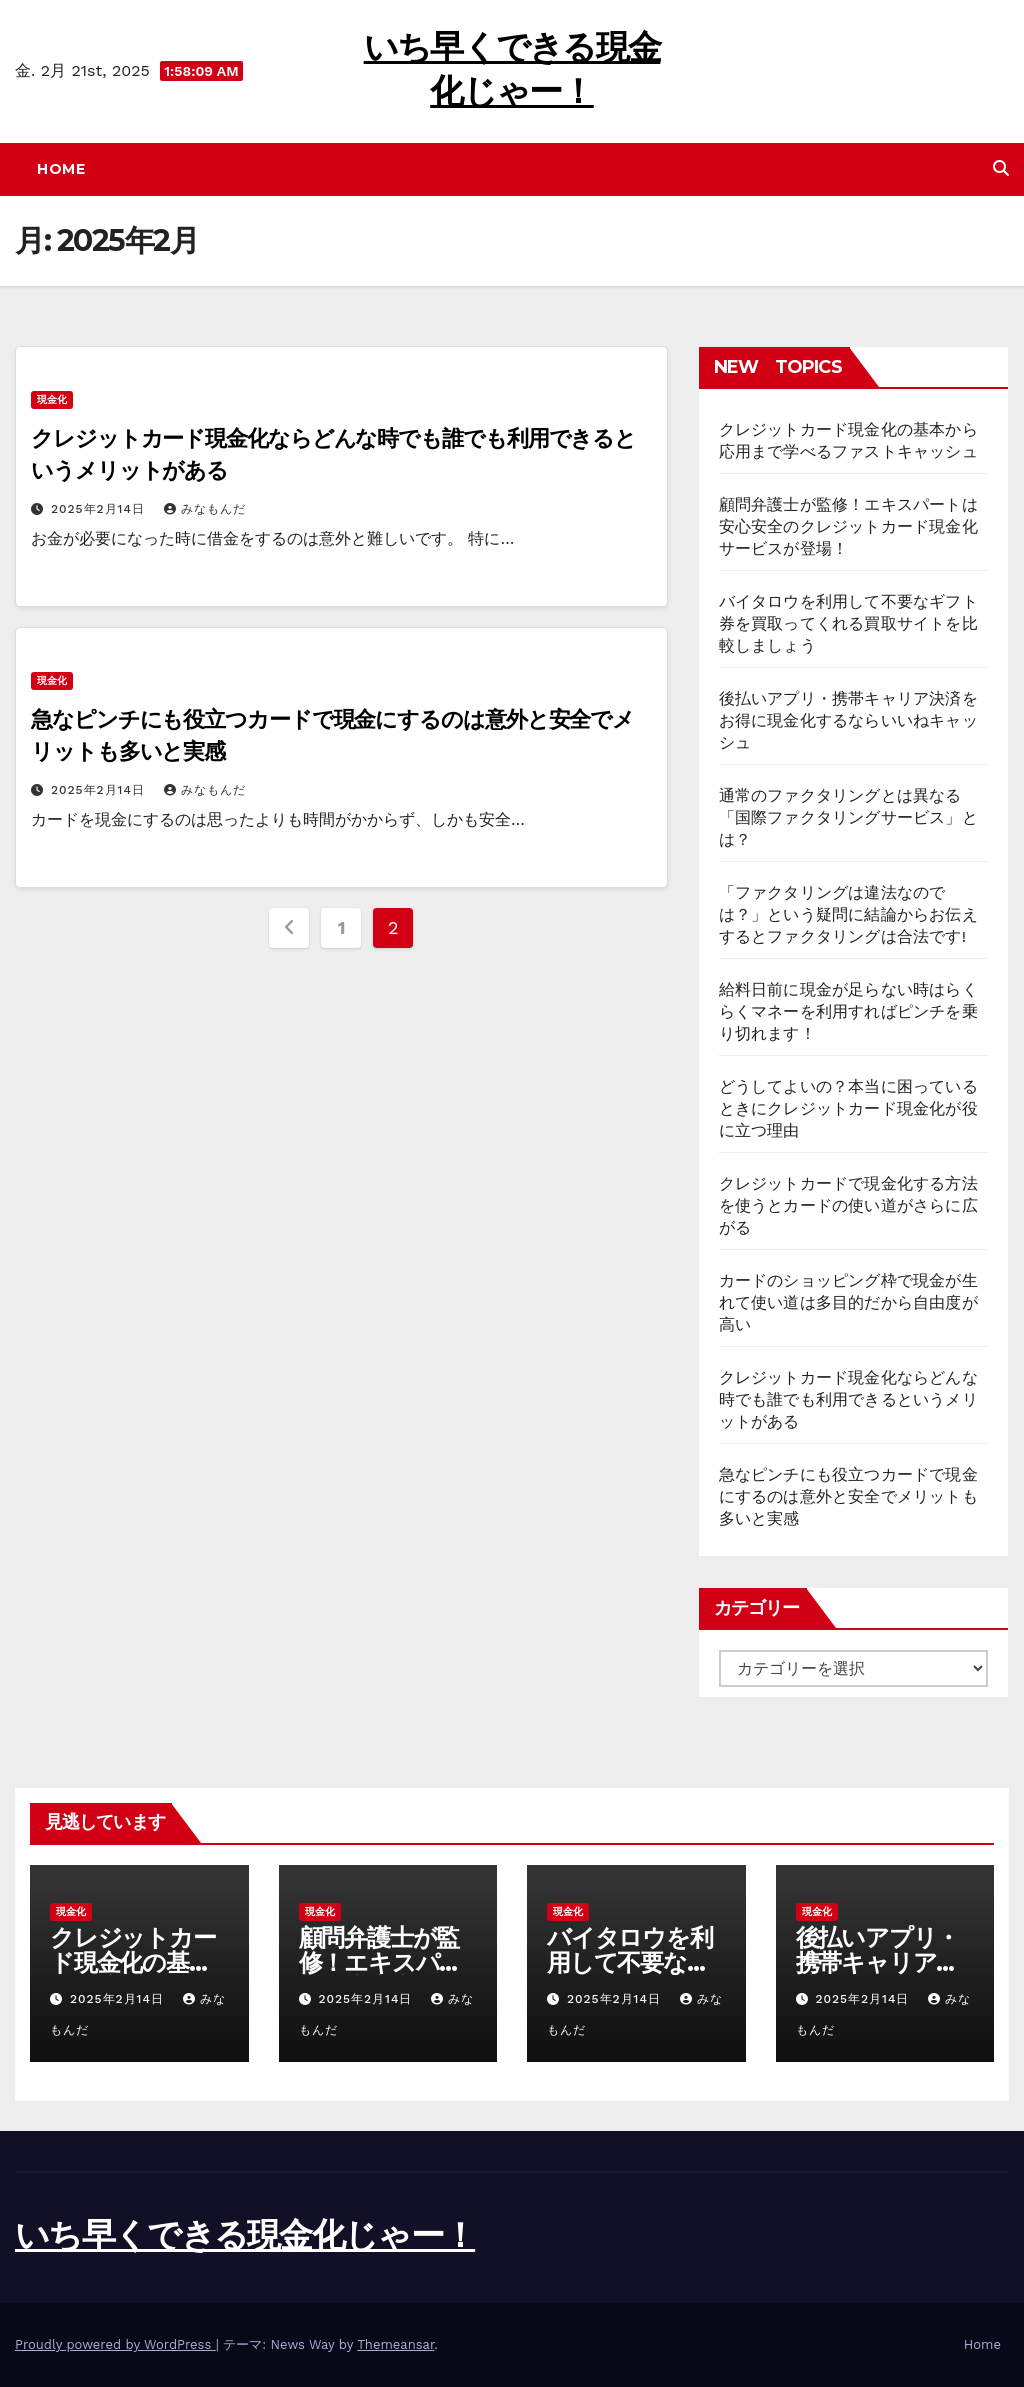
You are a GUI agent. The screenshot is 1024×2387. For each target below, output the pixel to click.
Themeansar (395, 2344)
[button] (1001, 168)
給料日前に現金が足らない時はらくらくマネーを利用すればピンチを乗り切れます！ (848, 1011)
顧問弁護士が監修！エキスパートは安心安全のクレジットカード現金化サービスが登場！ (848, 526)
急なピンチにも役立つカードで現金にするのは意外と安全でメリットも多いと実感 (848, 1496)
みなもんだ (205, 509)
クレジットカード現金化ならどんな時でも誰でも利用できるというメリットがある (848, 1399)
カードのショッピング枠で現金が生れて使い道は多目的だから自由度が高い (848, 1302)
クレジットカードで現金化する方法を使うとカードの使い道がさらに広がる (848, 1205)
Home (61, 169)
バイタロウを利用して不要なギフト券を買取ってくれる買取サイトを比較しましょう (848, 623)
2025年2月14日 (100, 509)
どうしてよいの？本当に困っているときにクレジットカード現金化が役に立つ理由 (848, 1108)
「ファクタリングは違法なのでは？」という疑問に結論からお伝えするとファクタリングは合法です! (848, 914)
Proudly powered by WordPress (115, 2344)
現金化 (52, 399)
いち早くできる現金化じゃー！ (245, 2235)
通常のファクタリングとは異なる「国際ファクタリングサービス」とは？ (848, 817)
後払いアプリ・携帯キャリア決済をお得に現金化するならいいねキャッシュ (848, 720)
